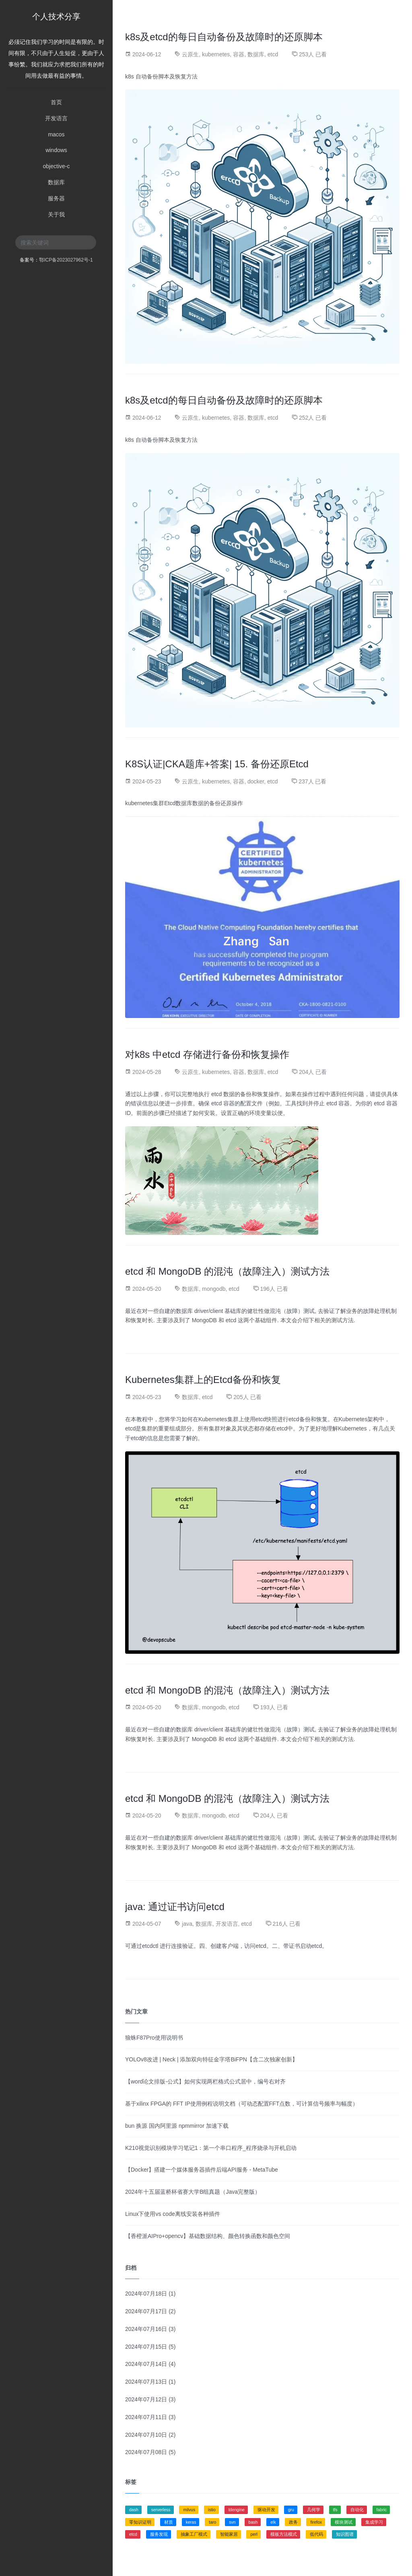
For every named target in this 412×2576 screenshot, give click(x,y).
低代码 (316, 2534)
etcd (273, 54)
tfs (335, 2509)
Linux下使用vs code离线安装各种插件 (172, 2214)
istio (212, 2509)
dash (133, 2509)
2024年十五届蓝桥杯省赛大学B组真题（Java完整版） (192, 2192)
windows (56, 150)
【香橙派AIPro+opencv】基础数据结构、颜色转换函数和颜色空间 (207, 2236)
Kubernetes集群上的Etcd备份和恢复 (203, 1379)
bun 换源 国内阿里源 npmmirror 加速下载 (177, 2126)
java (187, 1924)
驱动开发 (266, 2509)
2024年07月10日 (146, 2435)
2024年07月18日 (146, 2293)
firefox (316, 2522)
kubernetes (216, 54)
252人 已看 (313, 417)
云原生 (190, 54)
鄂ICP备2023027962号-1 (66, 260)
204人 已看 (313, 1071)
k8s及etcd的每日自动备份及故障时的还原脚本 (224, 36)
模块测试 (343, 2522)
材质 (168, 2522)
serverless (161, 2509)
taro (212, 2522)
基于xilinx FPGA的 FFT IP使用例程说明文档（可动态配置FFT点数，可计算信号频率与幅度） (241, 2103)
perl (254, 2534)
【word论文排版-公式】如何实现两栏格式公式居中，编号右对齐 (205, 2081)
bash (253, 2522)
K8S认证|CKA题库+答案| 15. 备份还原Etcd (217, 763)
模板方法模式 (283, 2534)
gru (291, 2509)
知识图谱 (345, 2534)
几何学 (313, 2509)
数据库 (56, 182)
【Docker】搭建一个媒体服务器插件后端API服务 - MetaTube (201, 2169)
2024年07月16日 (146, 2329)
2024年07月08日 (146, 2452)
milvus (189, 2509)
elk (273, 2522)
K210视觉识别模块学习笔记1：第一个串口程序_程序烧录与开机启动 (211, 2148)
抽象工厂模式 (194, 2534)
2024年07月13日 (146, 2381)
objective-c (56, 166)
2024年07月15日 (146, 2346)
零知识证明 (140, 2522)
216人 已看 (287, 1924)
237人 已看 (312, 781)
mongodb (213, 1288)
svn (232, 2522)
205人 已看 (247, 1396)
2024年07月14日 (146, 2364)
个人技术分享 (56, 16)
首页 (56, 102)
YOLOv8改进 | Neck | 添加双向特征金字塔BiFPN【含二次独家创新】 (211, 2059)
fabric (382, 2509)
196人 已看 (274, 1288)
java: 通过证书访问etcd (175, 1906)
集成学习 (374, 2522)
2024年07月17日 (146, 2311)
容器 (238, 54)
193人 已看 (274, 1707)
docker (255, 781)
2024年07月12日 (146, 2399)
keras (191, 2522)
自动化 (357, 2509)
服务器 (56, 198)
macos (56, 134)
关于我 (56, 214)
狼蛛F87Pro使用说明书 (154, 2037)
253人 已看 (313, 54)
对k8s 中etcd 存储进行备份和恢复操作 (207, 1054)
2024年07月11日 (146, 2417)
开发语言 (56, 118)
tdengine (237, 2509)
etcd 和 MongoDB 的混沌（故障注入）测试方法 (227, 1271)
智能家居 (229, 2534)
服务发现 (159, 2534)
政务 (293, 2522)
